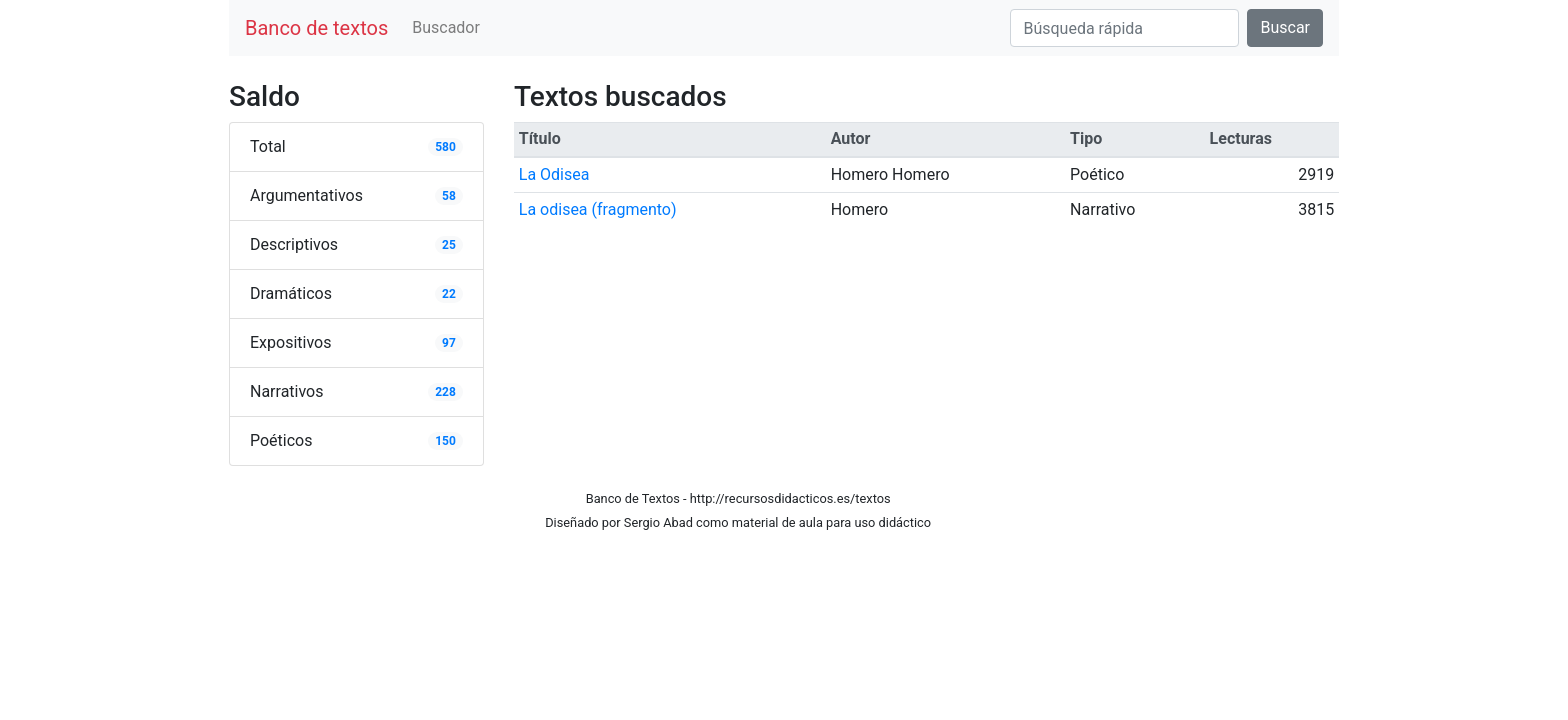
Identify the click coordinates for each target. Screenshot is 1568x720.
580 (445, 147)
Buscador (446, 27)
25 (449, 245)
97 (449, 343)
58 (449, 196)
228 (445, 392)
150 (445, 441)
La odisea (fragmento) (598, 209)
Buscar (1285, 27)
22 (449, 294)
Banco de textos (316, 28)
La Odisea (554, 174)
